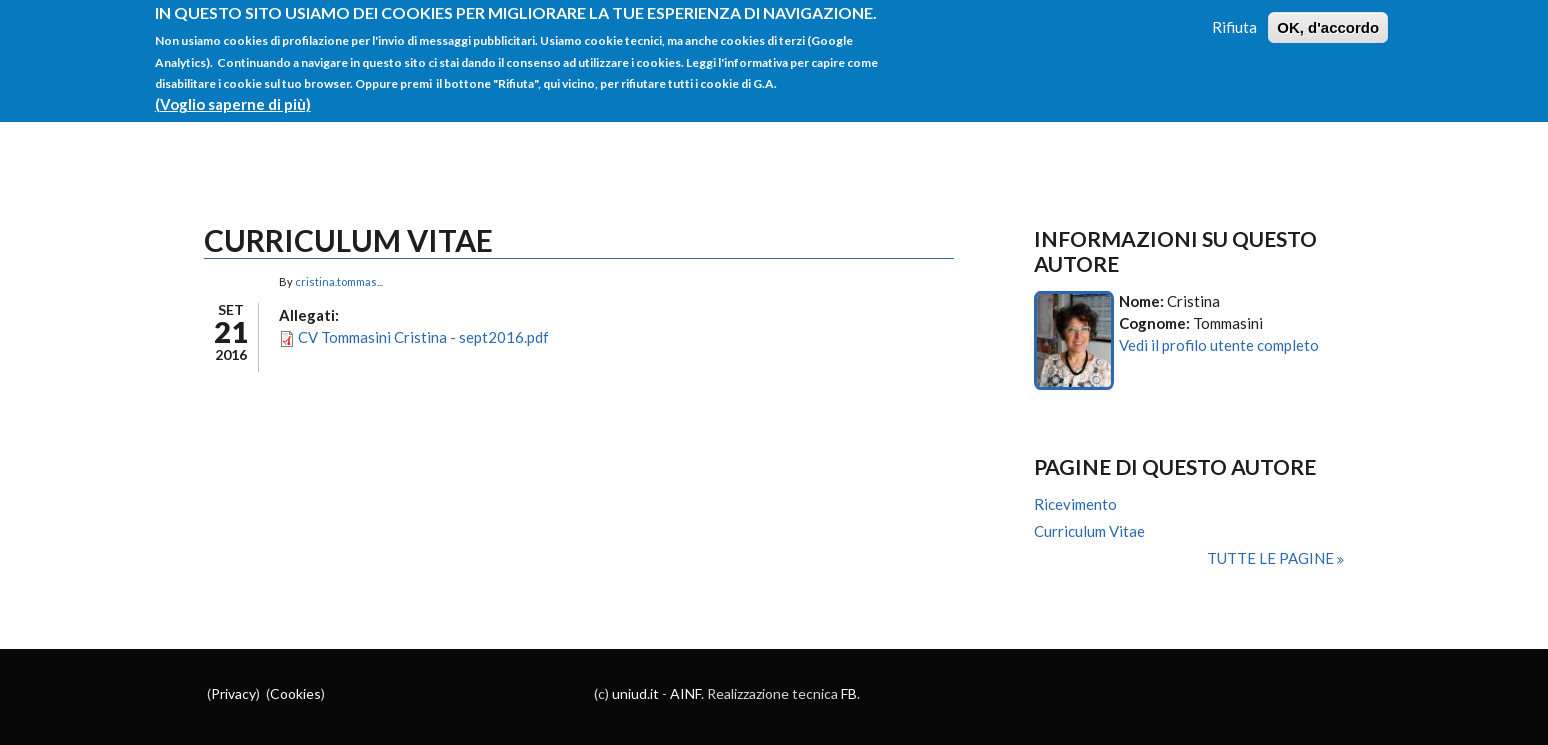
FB (849, 693)
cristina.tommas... (339, 281)
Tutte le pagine (1272, 558)
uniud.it (635, 693)
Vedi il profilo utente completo (1219, 345)
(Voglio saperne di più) (233, 96)
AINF (685, 693)
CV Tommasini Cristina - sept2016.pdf (423, 337)
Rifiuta (1234, 18)
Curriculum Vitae (1089, 531)
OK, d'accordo (1328, 18)
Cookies (295, 693)
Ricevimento (1075, 504)
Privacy (233, 693)
